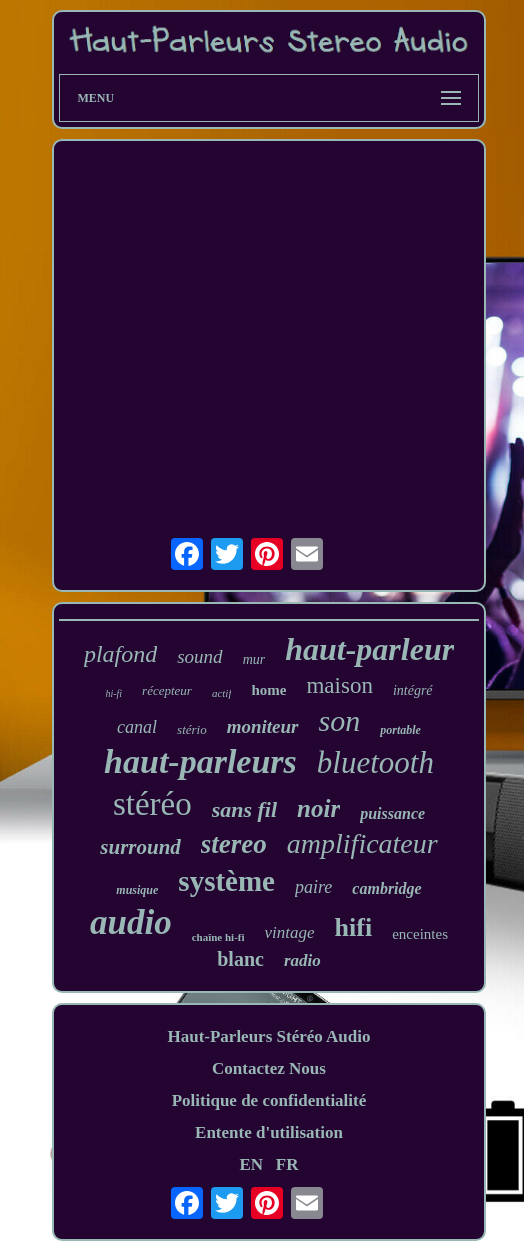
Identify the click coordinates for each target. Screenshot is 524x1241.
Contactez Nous (269, 1068)
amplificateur (362, 843)
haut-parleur (369, 649)
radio (302, 960)
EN (251, 1164)
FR (287, 1164)
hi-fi (113, 693)
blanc (240, 959)
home (268, 690)
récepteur (167, 690)
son (340, 720)
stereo (234, 844)
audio (131, 922)
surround (140, 847)
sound (199, 656)
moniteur (263, 726)
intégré (413, 690)
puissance (392, 813)
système (226, 881)
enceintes (420, 934)
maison (339, 685)
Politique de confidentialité (269, 1100)
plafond (120, 654)
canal (137, 727)
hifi (354, 927)
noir (318, 808)
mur (254, 659)
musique (137, 890)
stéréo (152, 804)
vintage (290, 932)
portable (400, 730)
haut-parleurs (200, 761)
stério (192, 729)
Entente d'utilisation (269, 1132)
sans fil (244, 809)
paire (313, 887)
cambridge (386, 888)
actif (222, 693)
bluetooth (375, 762)
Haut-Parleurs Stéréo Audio (268, 1036)
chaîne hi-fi (218, 937)
